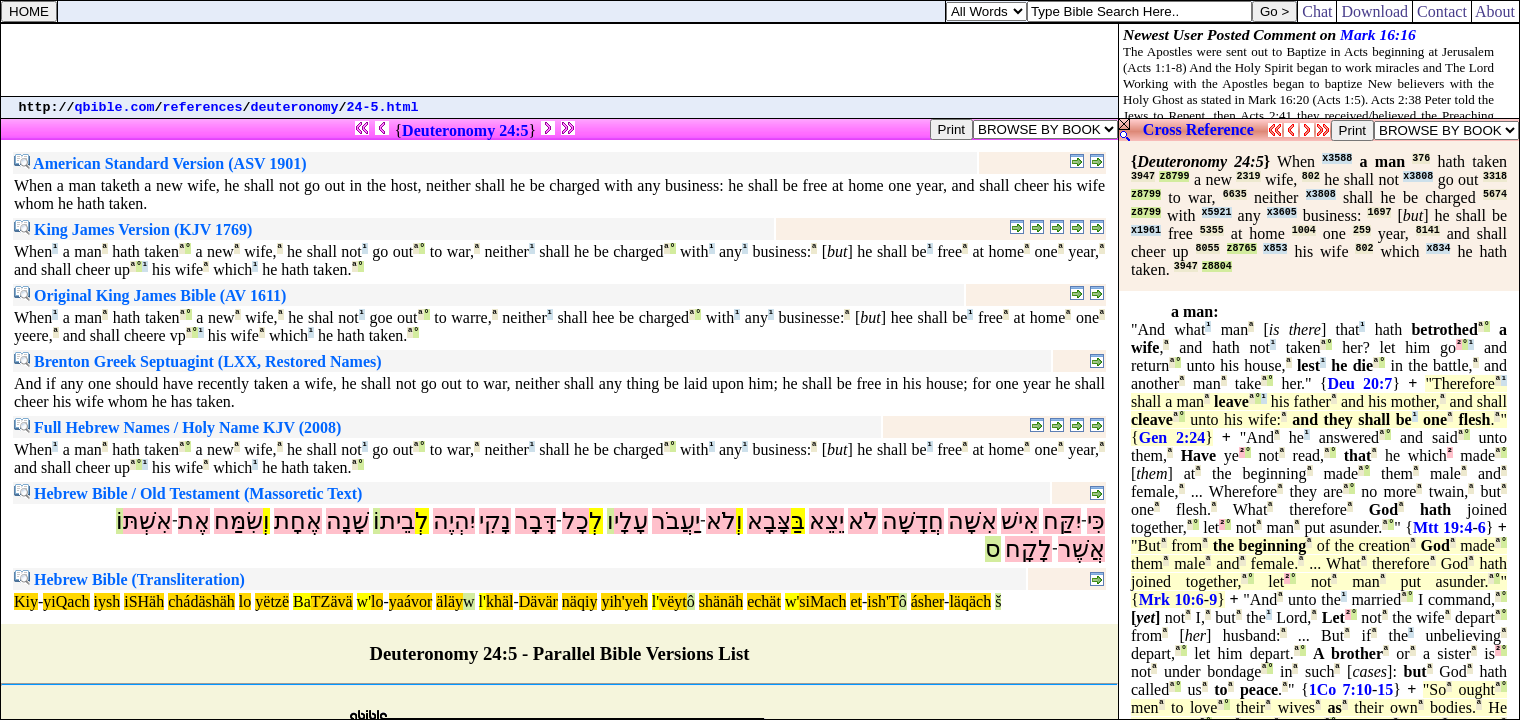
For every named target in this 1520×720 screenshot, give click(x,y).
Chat (1317, 11)
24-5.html (383, 107)
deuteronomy (295, 107)
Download (1374, 11)
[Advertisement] (560, 60)
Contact (1442, 11)
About (1495, 11)
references (203, 107)
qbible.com (115, 107)
